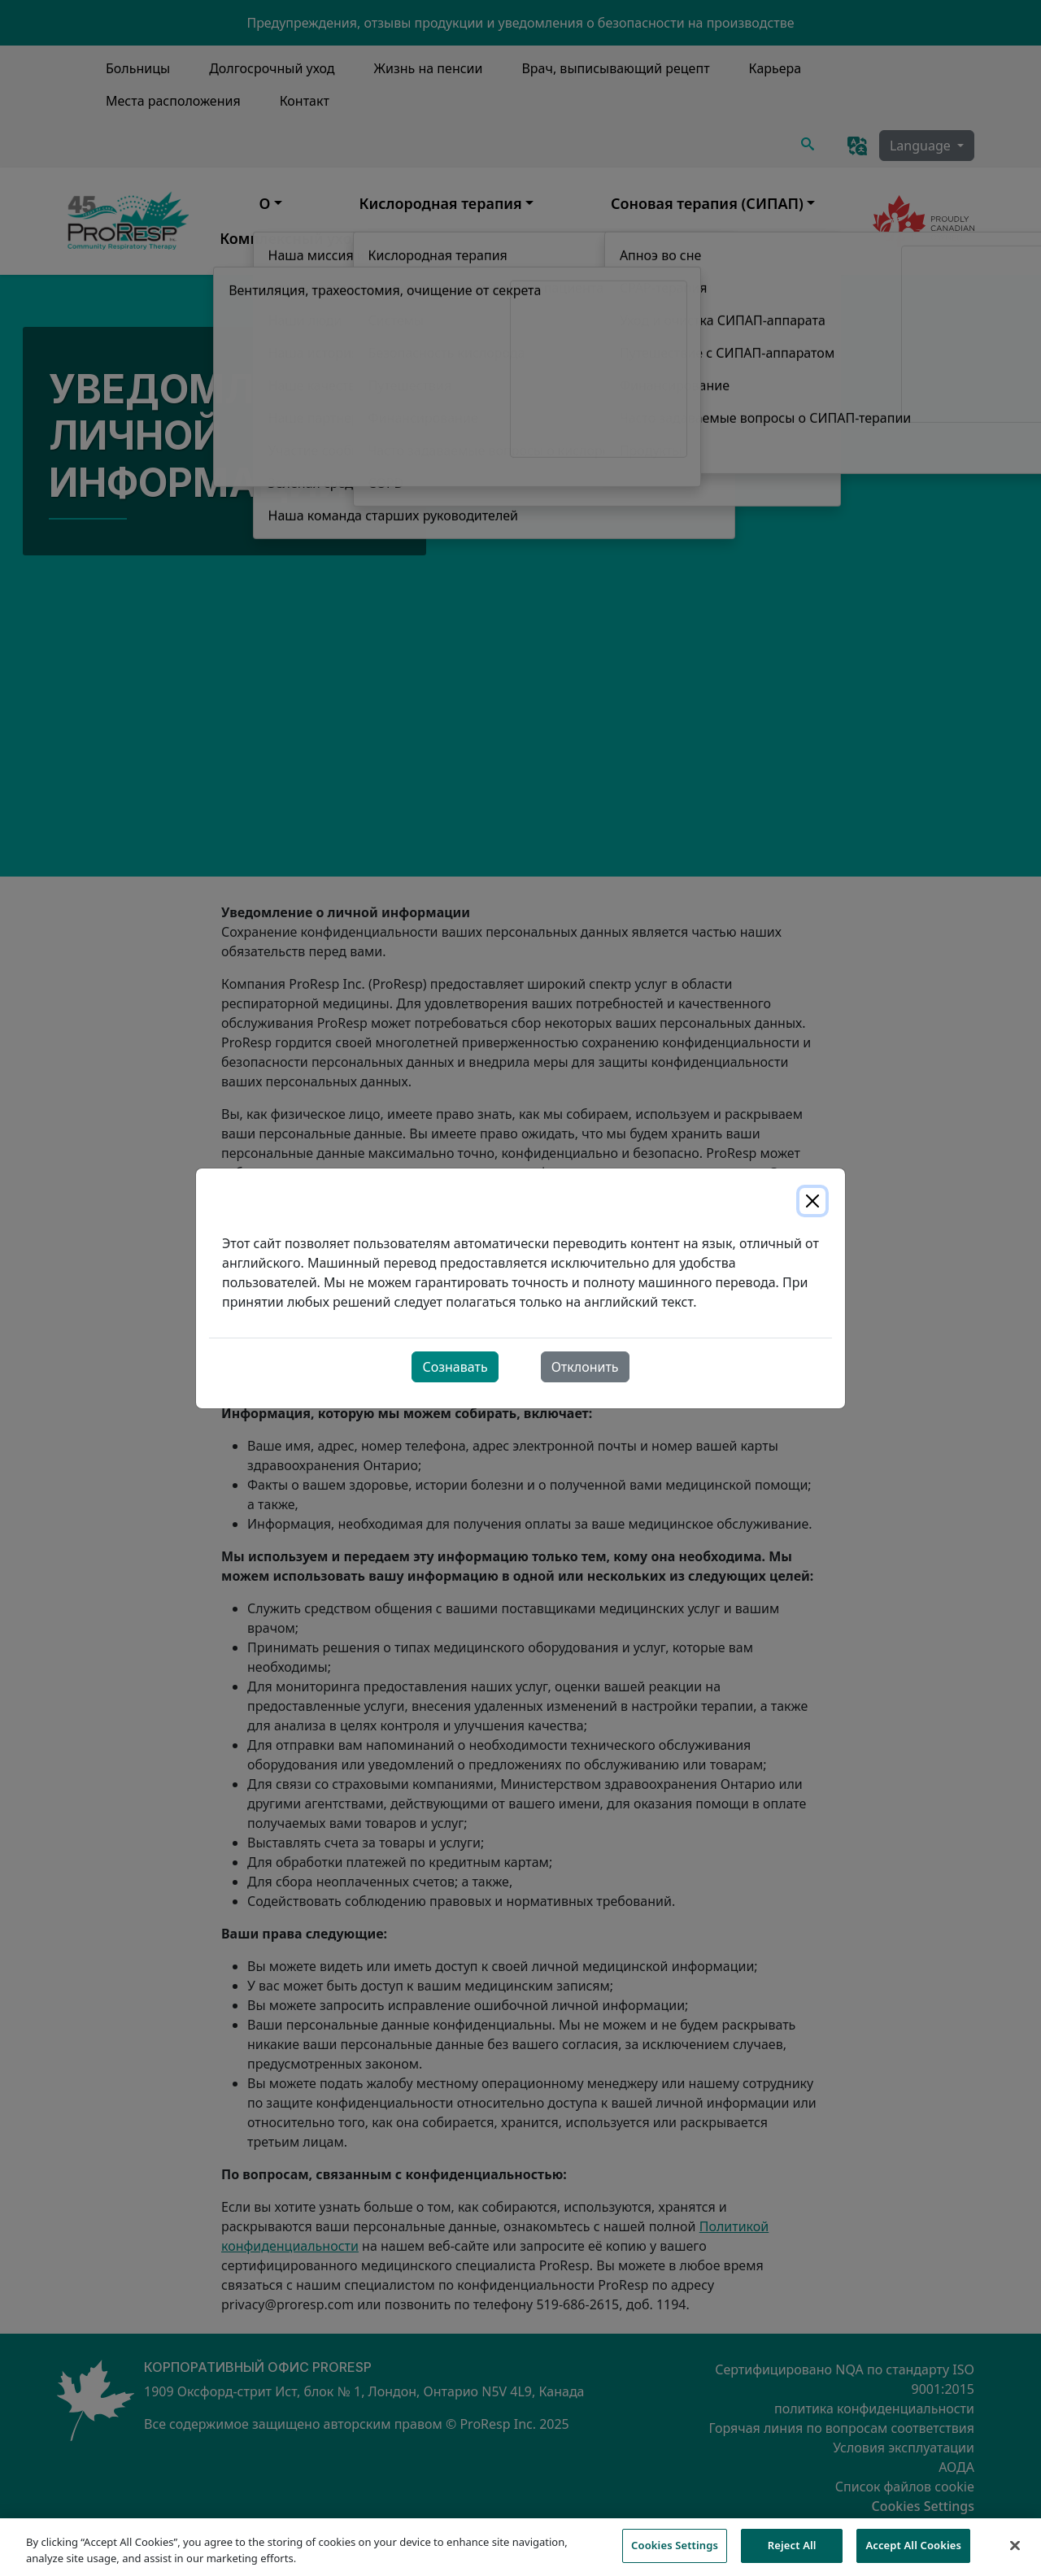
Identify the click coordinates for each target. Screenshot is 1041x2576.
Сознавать (454, 1367)
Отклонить (585, 1367)
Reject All (792, 2554)
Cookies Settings (674, 2554)
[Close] (812, 1201)
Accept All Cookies (913, 2554)
